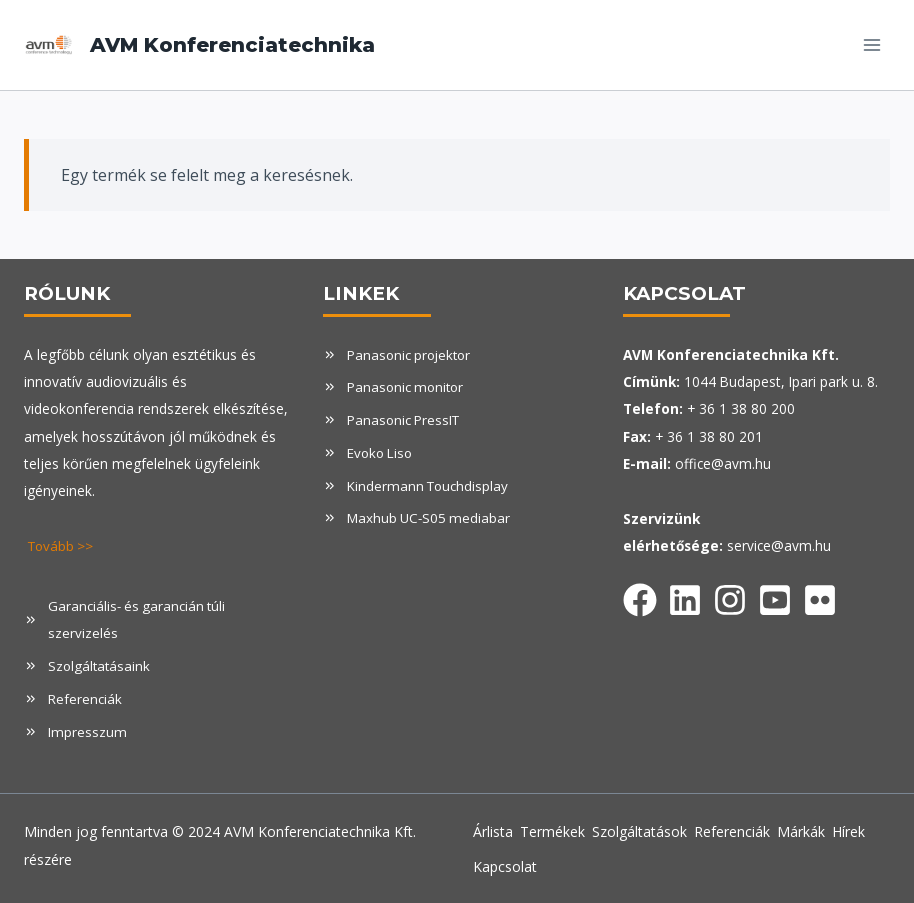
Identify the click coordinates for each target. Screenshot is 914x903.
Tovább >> (62, 545)
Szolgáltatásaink (100, 664)
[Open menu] (871, 44)
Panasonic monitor (407, 386)
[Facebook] (640, 596)
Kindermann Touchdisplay (429, 483)
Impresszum (87, 729)
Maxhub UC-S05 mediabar (430, 516)
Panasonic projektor (411, 354)
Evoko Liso (381, 451)
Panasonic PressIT (405, 419)
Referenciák (85, 696)
